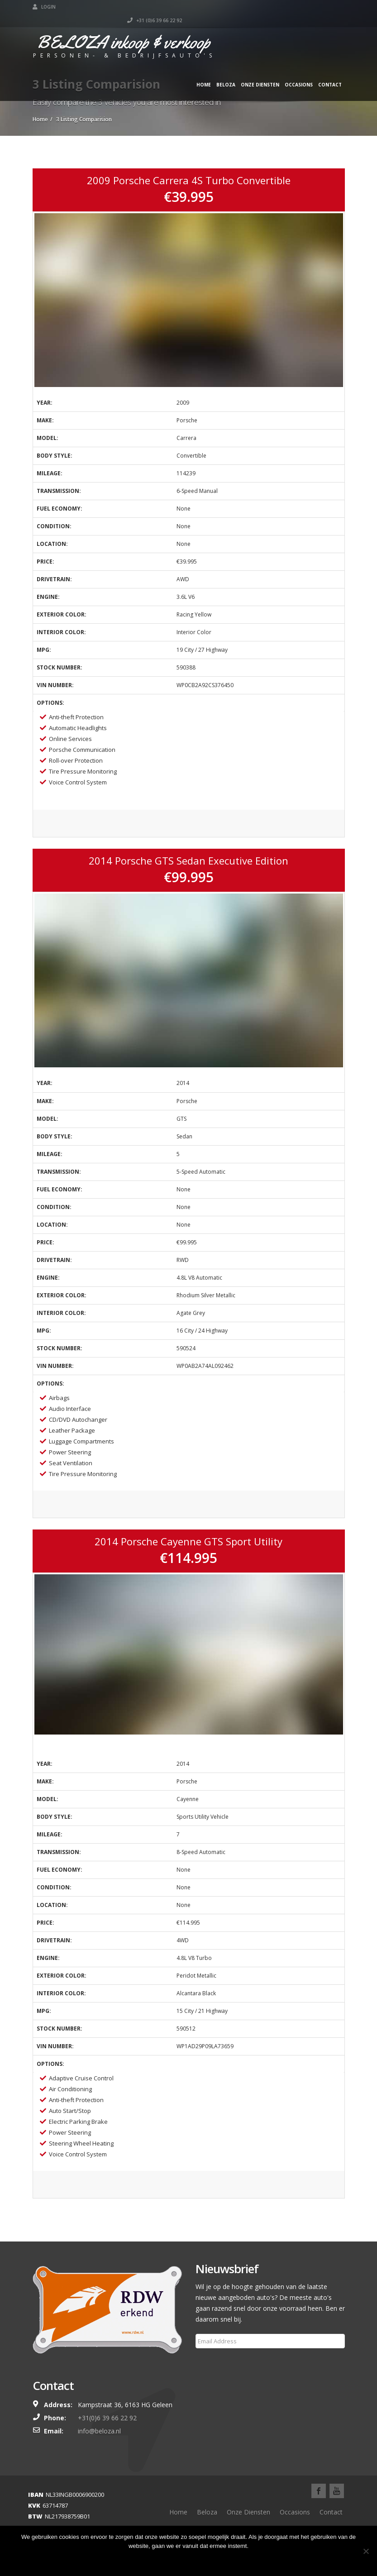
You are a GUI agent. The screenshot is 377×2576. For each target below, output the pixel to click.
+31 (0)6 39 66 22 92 (317, 7)
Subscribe (215, 2363)
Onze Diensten (260, 71)
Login (44, 7)
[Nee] (365, 2551)
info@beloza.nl (99, 2431)
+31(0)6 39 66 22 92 (107, 2418)
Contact (330, 71)
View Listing (188, 825)
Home (203, 71)
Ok (188, 2560)
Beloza (225, 71)
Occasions (299, 71)
